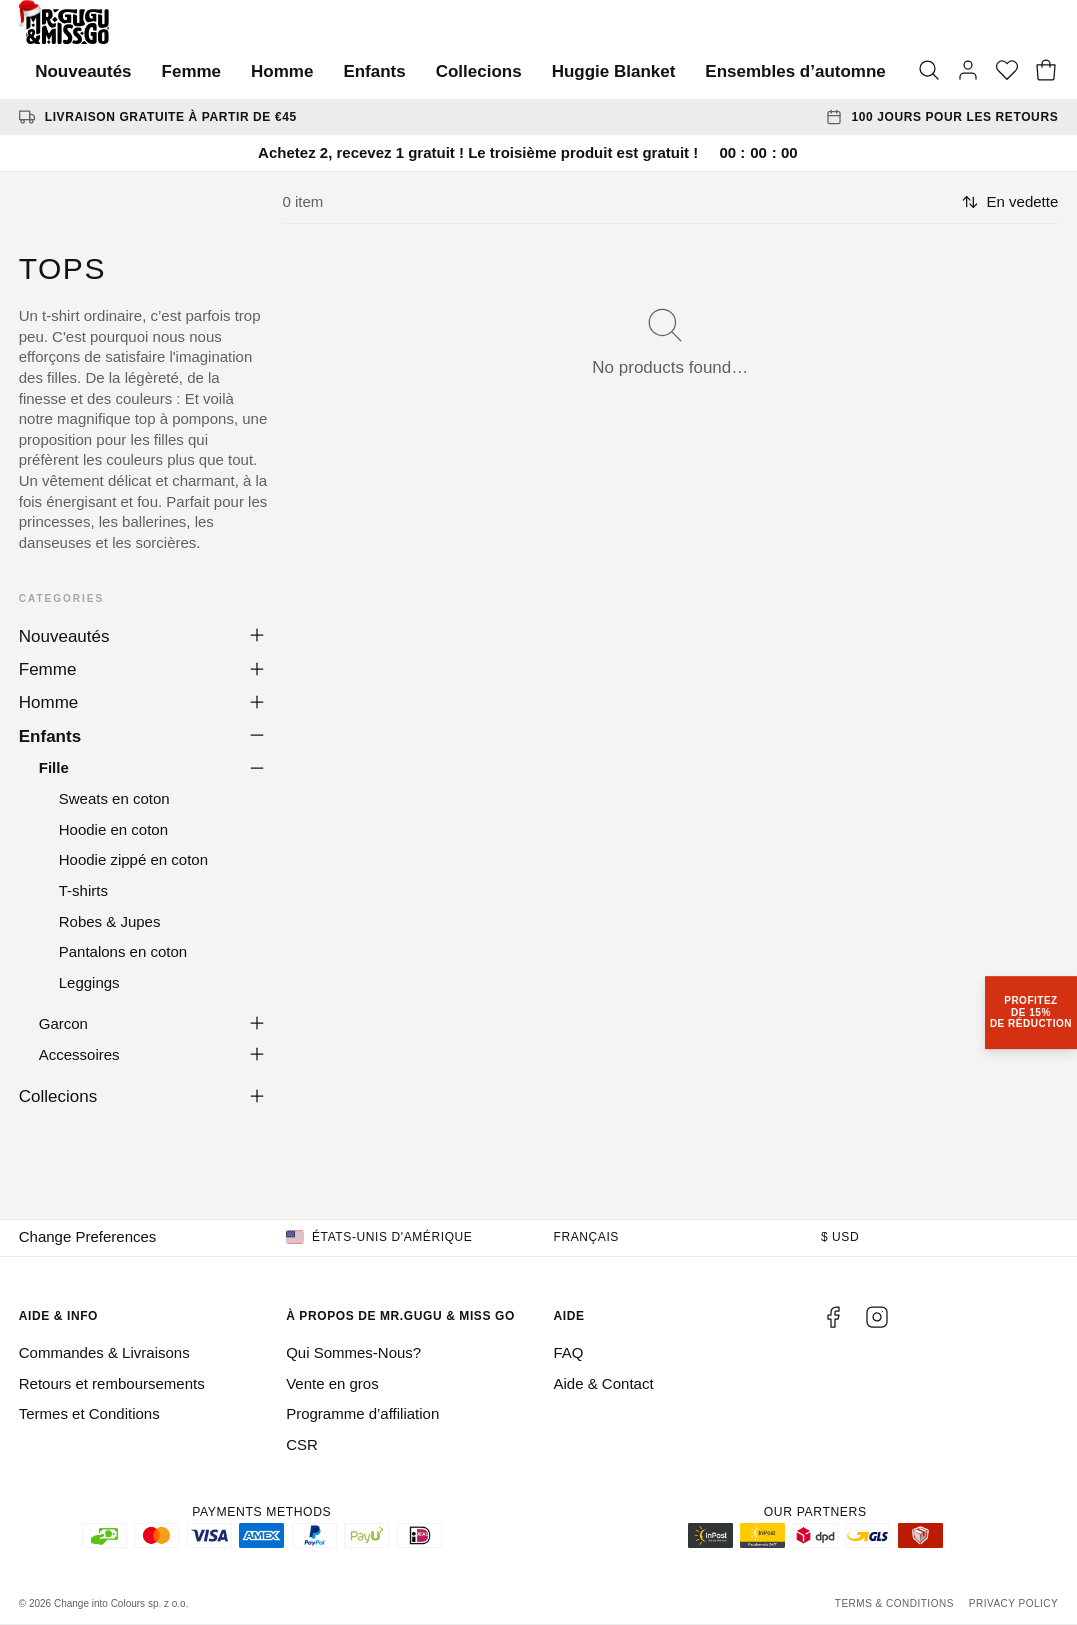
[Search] (929, 72)
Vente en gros (332, 1383)
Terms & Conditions (894, 1603)
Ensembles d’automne (795, 71)
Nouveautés (83, 71)
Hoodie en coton (113, 829)
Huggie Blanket (614, 71)
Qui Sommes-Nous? (353, 1352)
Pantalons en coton (123, 951)
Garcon (63, 1023)
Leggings (89, 982)
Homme (282, 71)
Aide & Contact (604, 1383)
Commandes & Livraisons (104, 1352)
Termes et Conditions (89, 1413)
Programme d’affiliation (362, 1413)
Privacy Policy (1013, 1603)
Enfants (374, 71)
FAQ (569, 1352)
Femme (192, 71)
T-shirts (83, 890)
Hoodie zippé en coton (133, 859)
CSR (302, 1444)
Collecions (479, 71)
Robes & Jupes (110, 921)
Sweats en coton (114, 798)
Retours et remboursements (112, 1383)
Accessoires (79, 1054)
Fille (54, 767)
